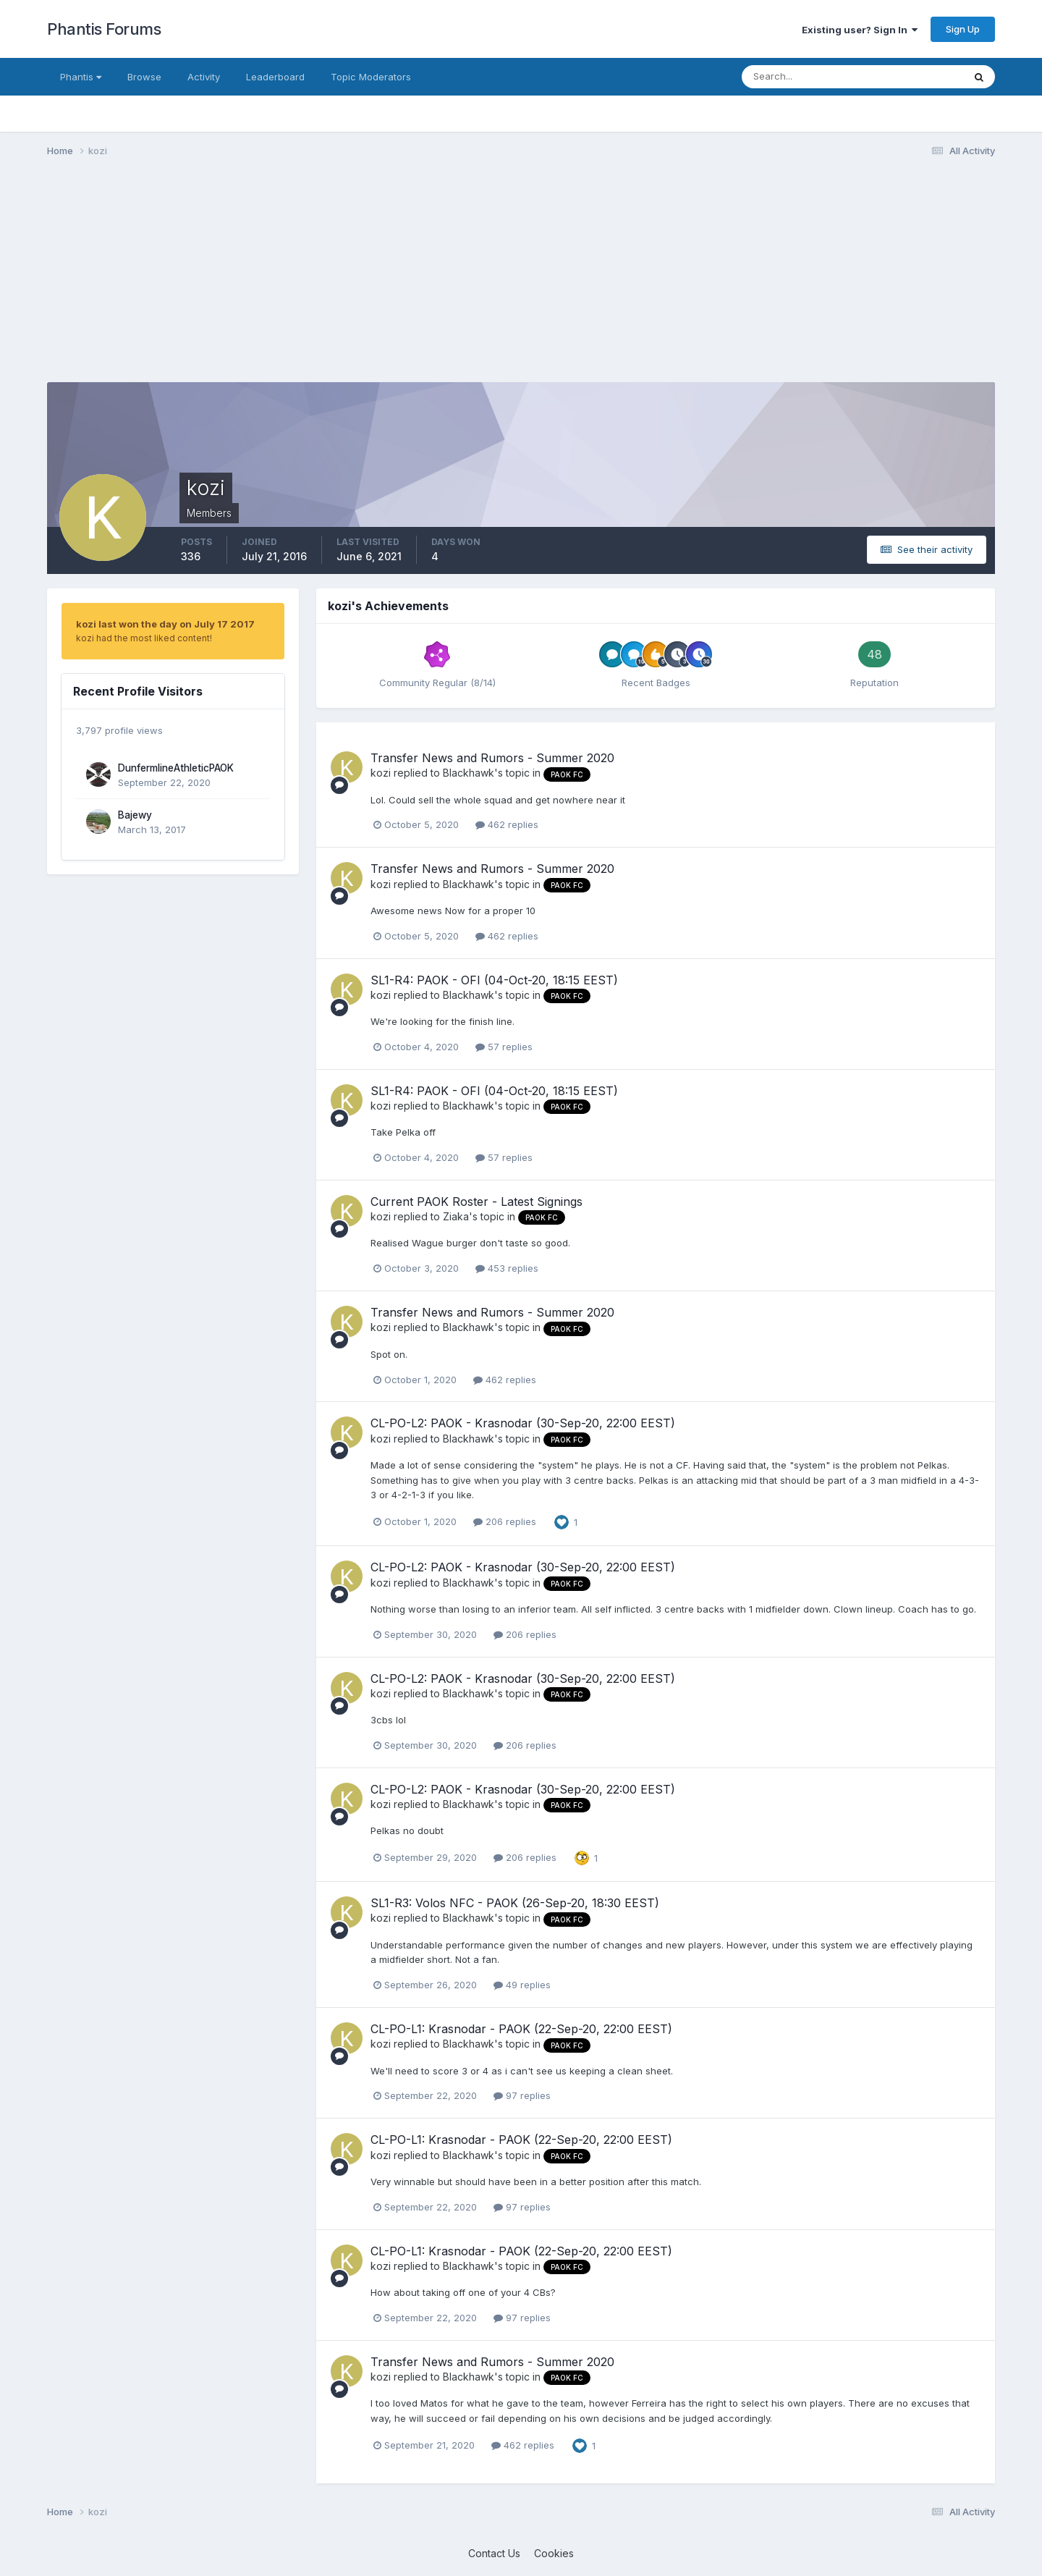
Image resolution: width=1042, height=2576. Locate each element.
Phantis (80, 77)
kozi (380, 773)
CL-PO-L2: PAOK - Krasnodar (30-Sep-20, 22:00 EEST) (522, 1423)
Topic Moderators (371, 77)
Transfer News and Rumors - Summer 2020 (492, 758)
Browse (144, 77)
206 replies (504, 1521)
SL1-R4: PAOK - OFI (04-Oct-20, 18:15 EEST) (494, 980)
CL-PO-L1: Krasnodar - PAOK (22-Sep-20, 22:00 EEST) (521, 2029)
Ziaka (456, 1216)
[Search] (805, 76)
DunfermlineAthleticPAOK (176, 768)
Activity (203, 77)
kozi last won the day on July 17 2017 (165, 624)
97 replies (522, 2095)
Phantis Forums (104, 29)
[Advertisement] (310, 281)
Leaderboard (275, 77)
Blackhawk (468, 773)
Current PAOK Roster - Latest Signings (476, 1201)
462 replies (506, 824)
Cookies (554, 2553)
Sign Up (963, 29)
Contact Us (494, 2553)
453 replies (506, 1268)
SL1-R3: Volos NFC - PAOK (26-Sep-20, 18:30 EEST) (514, 1903)
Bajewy (135, 815)
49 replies (522, 1984)
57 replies (504, 1046)
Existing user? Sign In (860, 29)
